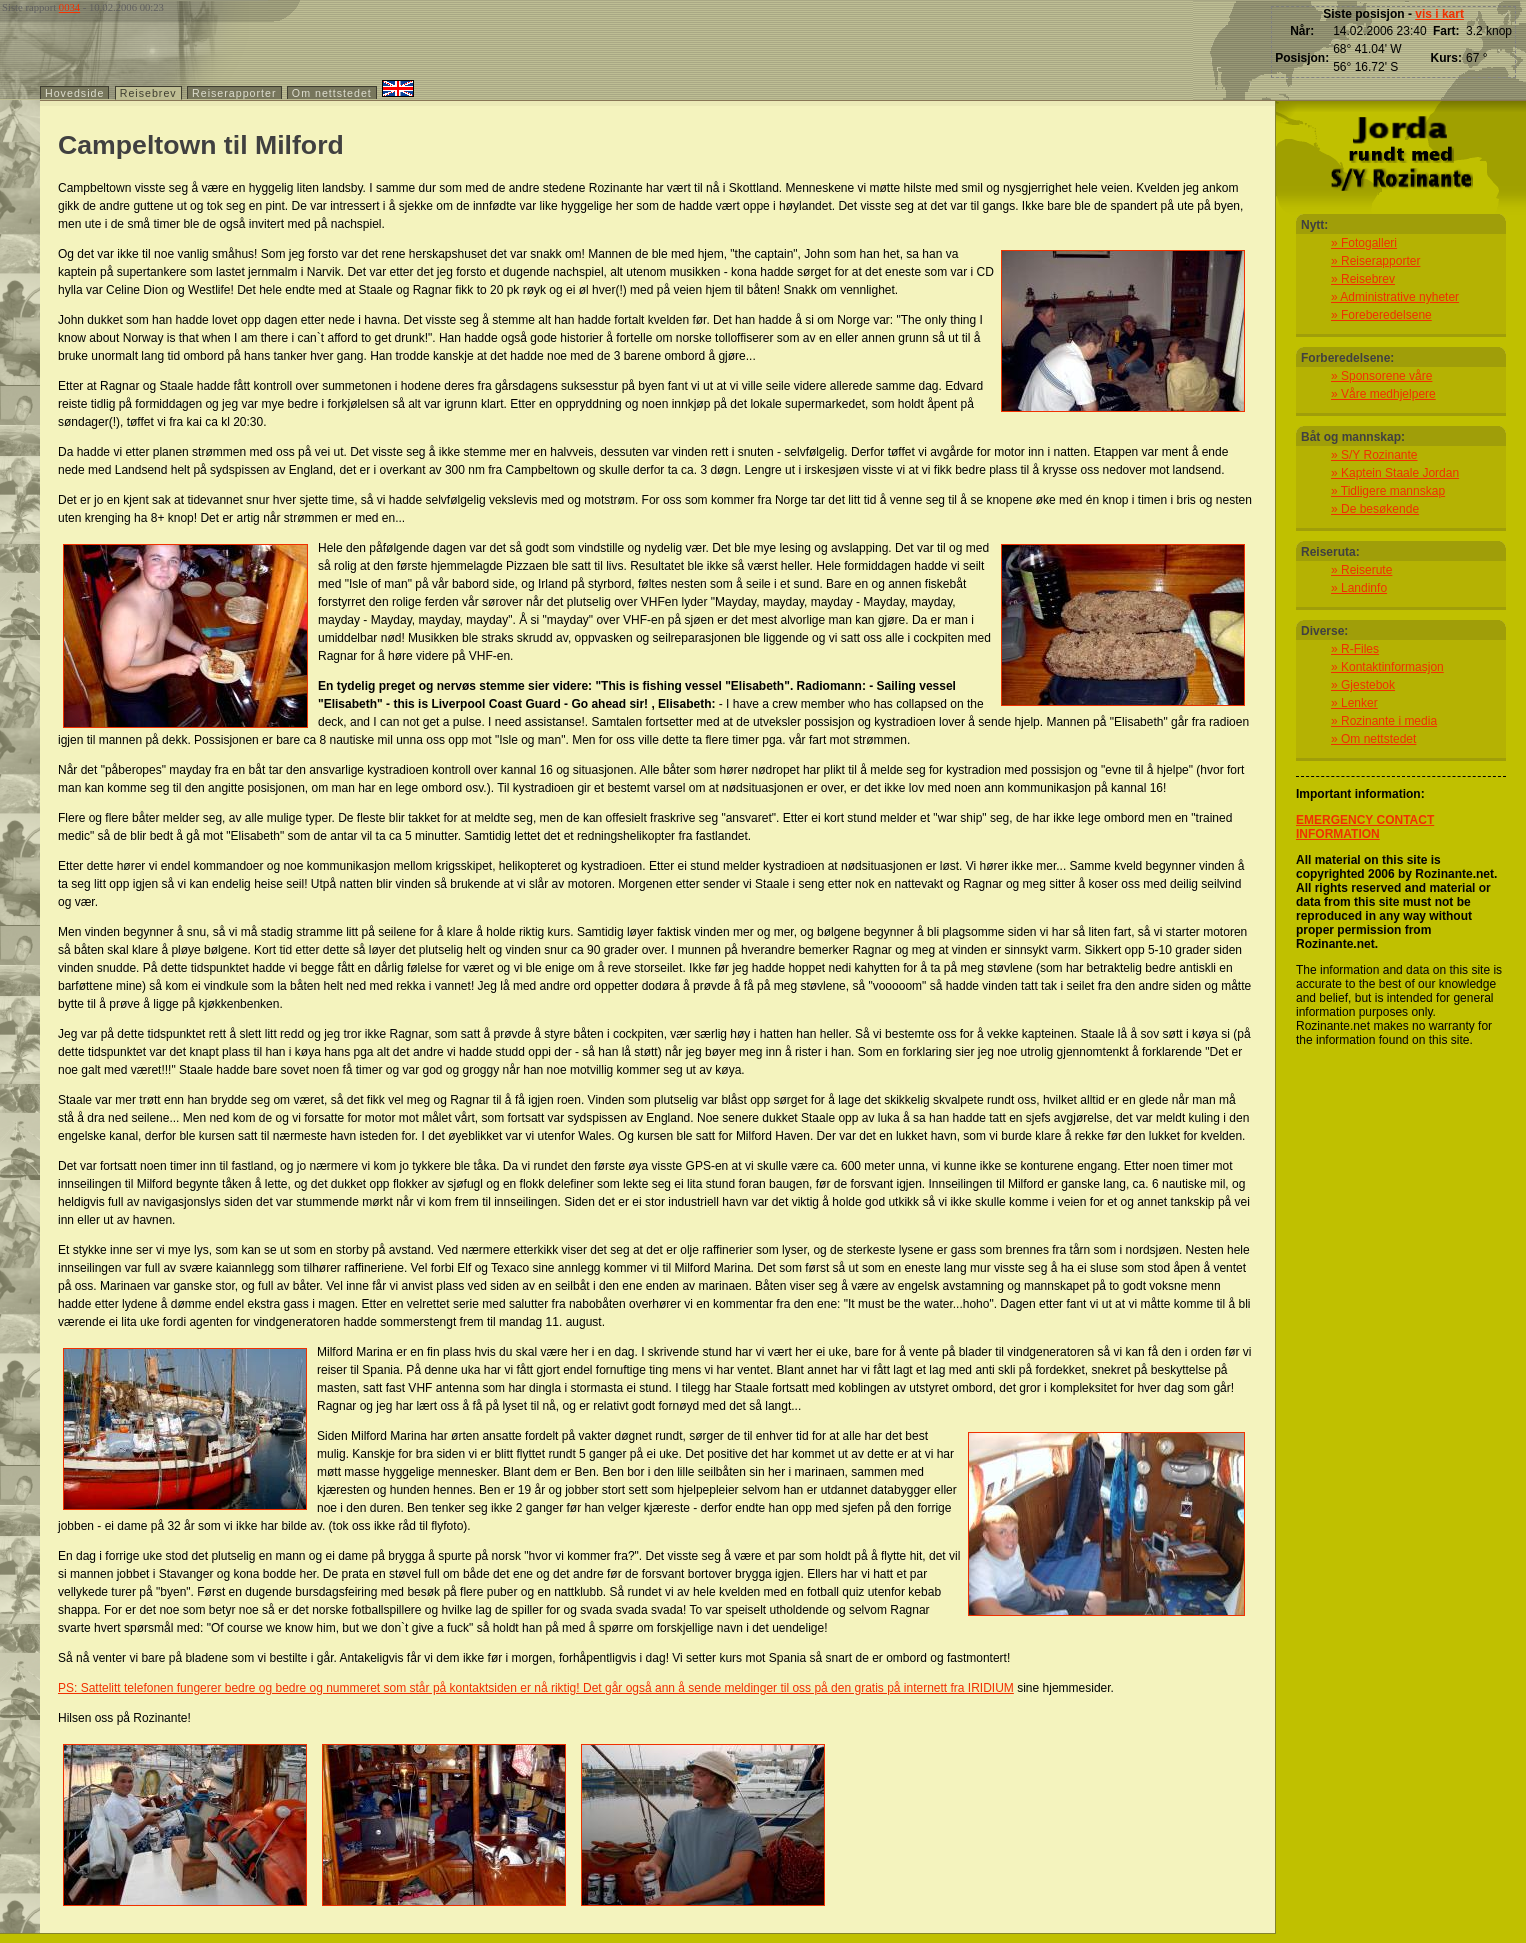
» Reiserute (1361, 570)
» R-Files (1355, 649)
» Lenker (1354, 703)
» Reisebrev (1363, 279)
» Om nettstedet (1373, 739)
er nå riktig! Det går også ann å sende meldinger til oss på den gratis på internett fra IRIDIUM (765, 1688)
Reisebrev (148, 93)
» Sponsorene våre (1381, 376)
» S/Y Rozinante (1374, 455)
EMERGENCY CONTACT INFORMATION (1365, 827)
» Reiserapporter (1375, 261)
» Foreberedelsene (1381, 315)
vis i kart (1439, 14)
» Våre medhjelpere (1383, 394)
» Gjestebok (1363, 685)
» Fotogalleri (1364, 243)
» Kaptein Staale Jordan (1395, 473)
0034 (69, 7)
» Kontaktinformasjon (1387, 667)
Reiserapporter (234, 93)
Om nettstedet (332, 93)
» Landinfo (1359, 588)
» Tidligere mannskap (1388, 491)
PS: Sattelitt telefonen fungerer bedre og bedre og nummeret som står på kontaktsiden (287, 1688)
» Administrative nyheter (1395, 297)
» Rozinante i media (1384, 721)
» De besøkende (1375, 509)
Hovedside (74, 93)
